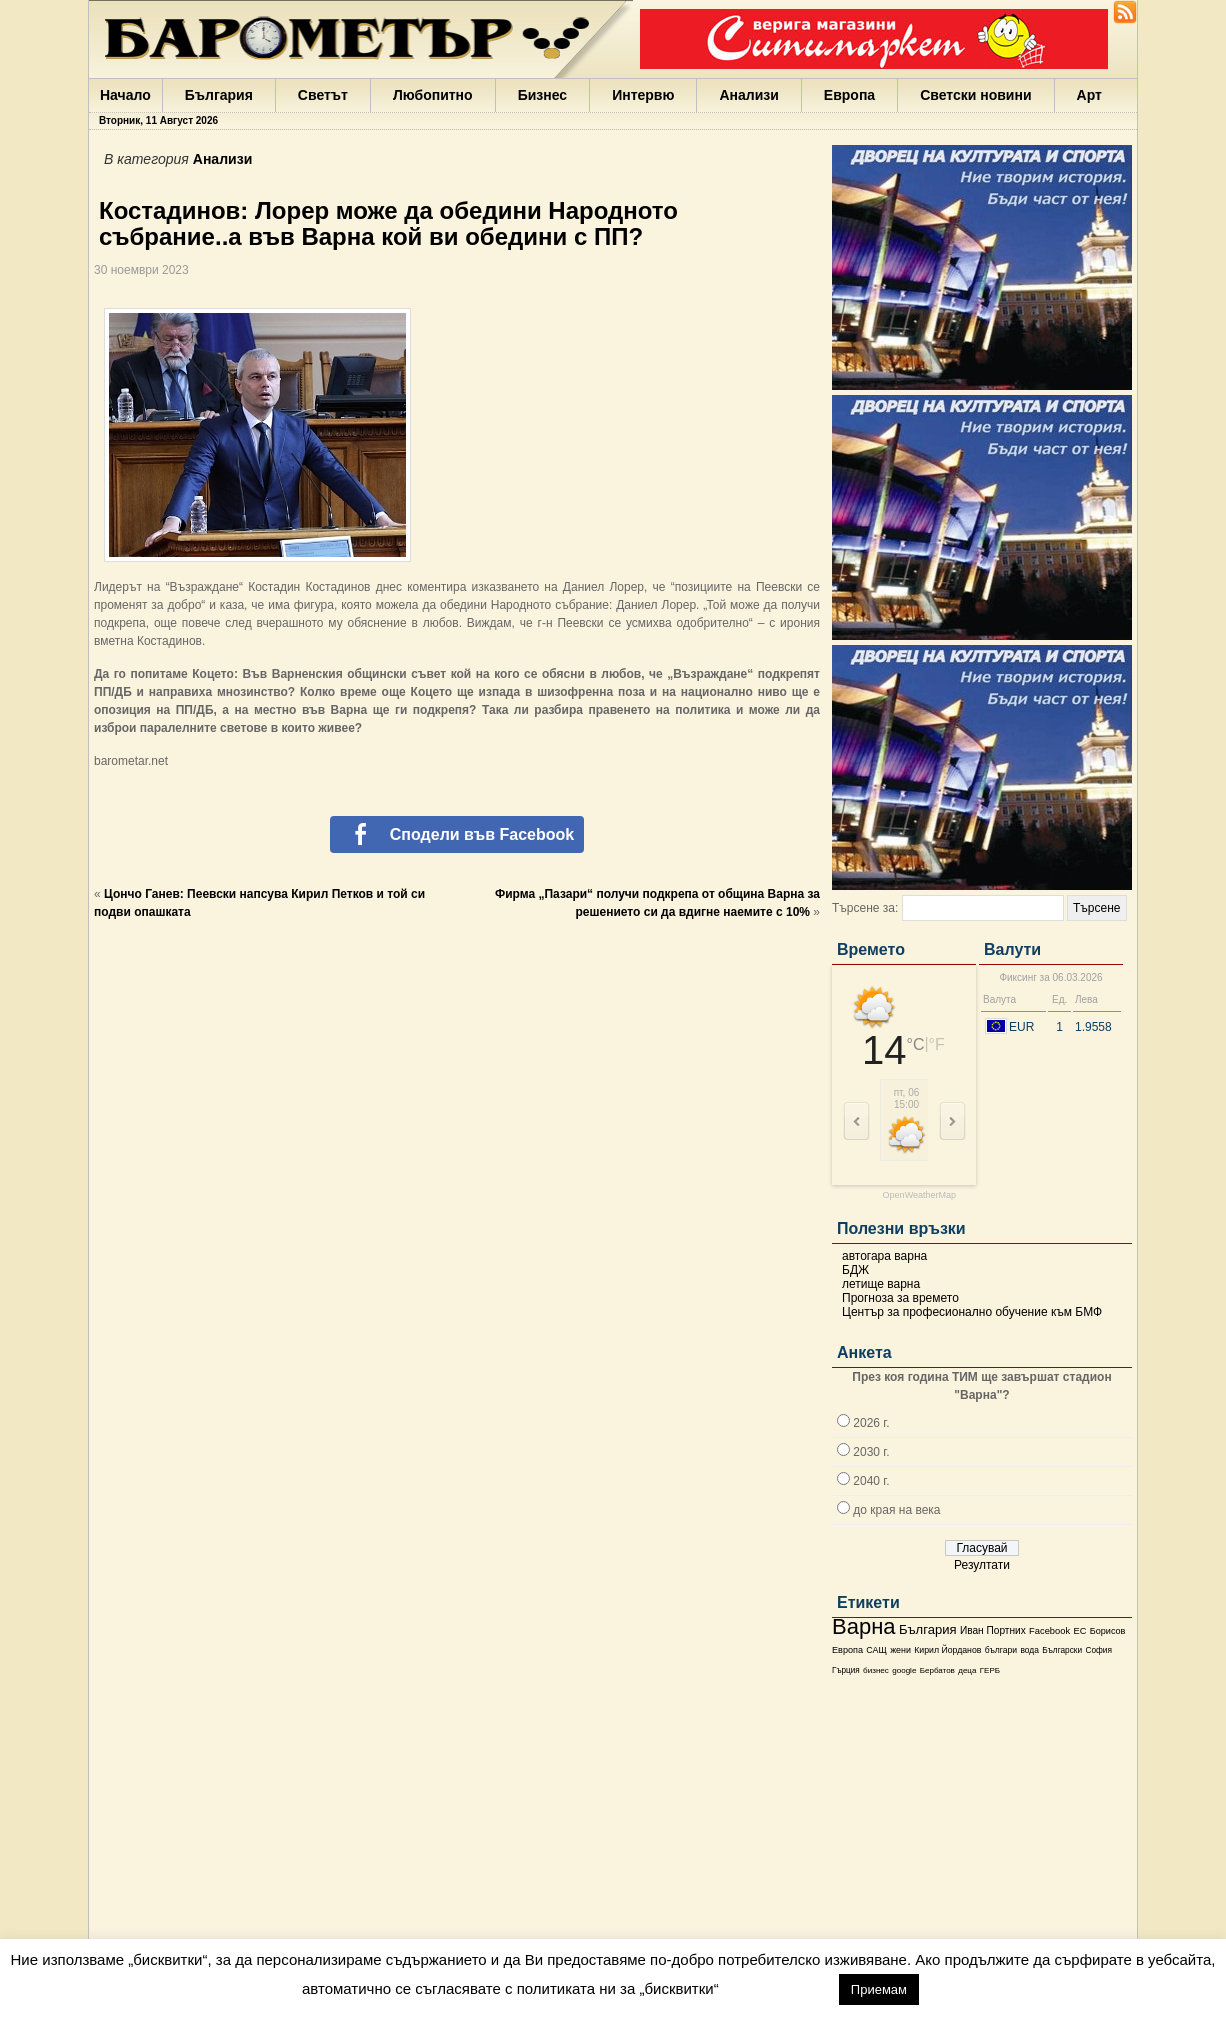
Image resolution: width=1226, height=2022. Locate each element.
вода (1029, 1650)
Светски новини (975, 95)
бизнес (876, 1670)
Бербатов (937, 1670)
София (1098, 1650)
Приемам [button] (879, 1989)
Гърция (846, 1670)
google (904, 1670)
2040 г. (871, 1481)
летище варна (881, 1284)
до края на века (896, 1510)
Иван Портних (993, 1630)
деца (967, 1670)
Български (1062, 1650)
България (219, 95)
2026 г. (871, 1423)
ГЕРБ (990, 1670)
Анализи (748, 95)
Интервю (643, 95)
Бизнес (542, 95)
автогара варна (884, 1256)
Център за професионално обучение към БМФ (972, 1312)
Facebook (1049, 1631)
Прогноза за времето (900, 1298)
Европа (849, 95)
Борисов (1108, 1631)
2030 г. (871, 1452)
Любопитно (433, 95)
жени (900, 1650)
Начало (125, 95)
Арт (1089, 95)
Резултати (982, 1565)
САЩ (876, 1650)
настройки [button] (778, 1988)
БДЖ (855, 1270)
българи (1001, 1650)
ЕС (1079, 1631)
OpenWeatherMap (919, 1195)
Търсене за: (865, 908)
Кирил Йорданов (947, 1650)
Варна (864, 1626)
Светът (323, 95)
